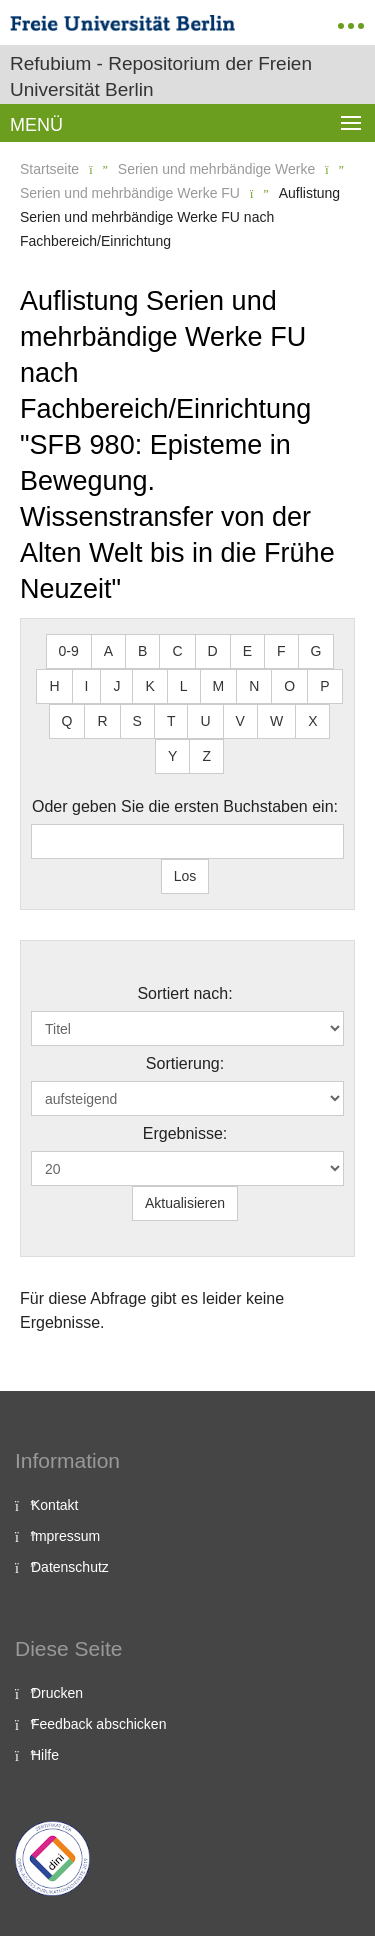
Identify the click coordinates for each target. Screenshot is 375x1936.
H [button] (54, 686)
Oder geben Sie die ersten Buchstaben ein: (185, 806)
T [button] (171, 721)
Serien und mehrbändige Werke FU (130, 193)
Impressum (65, 1536)
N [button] (254, 686)
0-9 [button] (69, 651)
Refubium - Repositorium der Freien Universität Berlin (161, 76)
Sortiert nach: (184, 993)
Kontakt (54, 1505)
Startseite (49, 169)
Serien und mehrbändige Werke (216, 169)
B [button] (142, 651)
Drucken (57, 1693)
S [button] (137, 721)
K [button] (149, 686)
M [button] (219, 686)
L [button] (184, 686)
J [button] (116, 686)
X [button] (312, 721)
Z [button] (206, 756)
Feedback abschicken (98, 1724)
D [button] (213, 651)
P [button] (324, 686)
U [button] (205, 721)
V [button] (240, 721)
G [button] (316, 651)
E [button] (247, 651)
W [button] (276, 721)
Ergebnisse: (185, 1133)
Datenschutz (70, 1567)
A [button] (108, 651)
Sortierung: (185, 1063)
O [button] (289, 686)
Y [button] (172, 756)
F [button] (281, 651)
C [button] (177, 651)
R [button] (102, 721)
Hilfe (45, 1755)
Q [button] (67, 721)
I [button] (87, 686)
